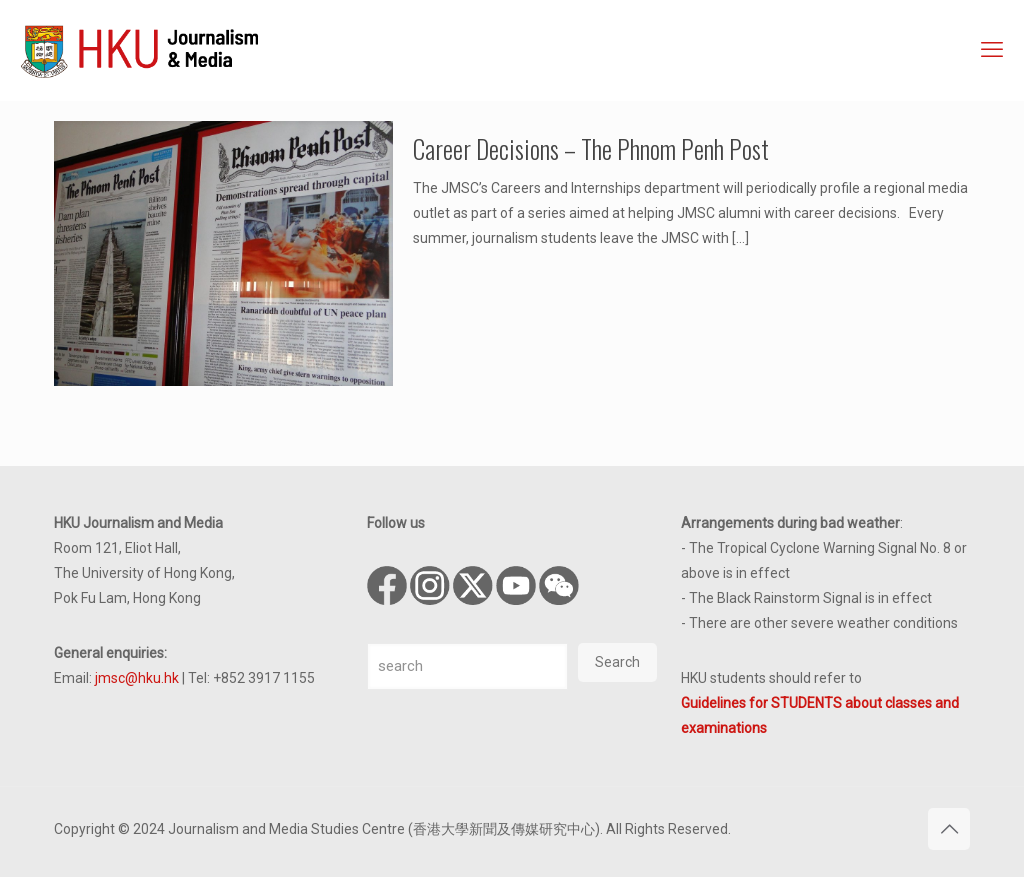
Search (617, 662)
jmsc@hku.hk (137, 678)
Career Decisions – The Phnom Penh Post (591, 148)
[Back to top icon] (949, 829)
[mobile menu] (992, 50)
